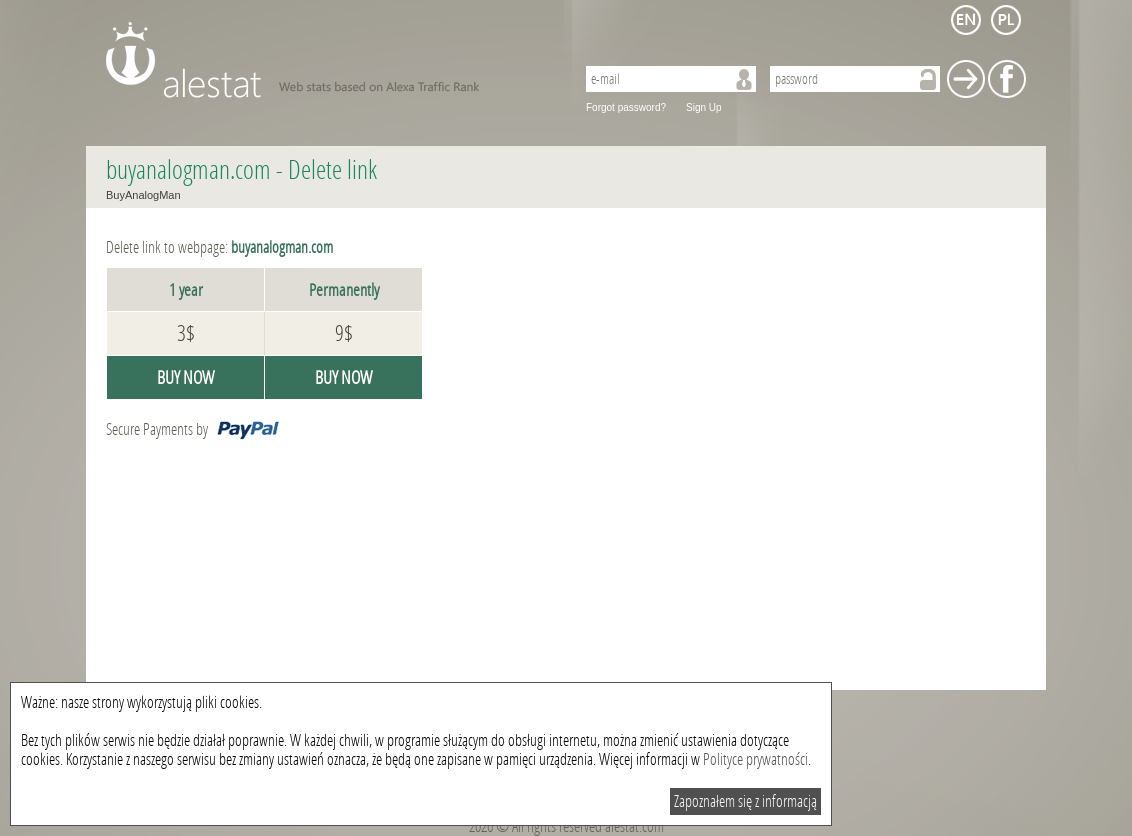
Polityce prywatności (755, 759)
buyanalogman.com (188, 170)
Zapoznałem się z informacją (745, 801)
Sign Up (704, 107)
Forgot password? (626, 107)
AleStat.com (328, 60)
